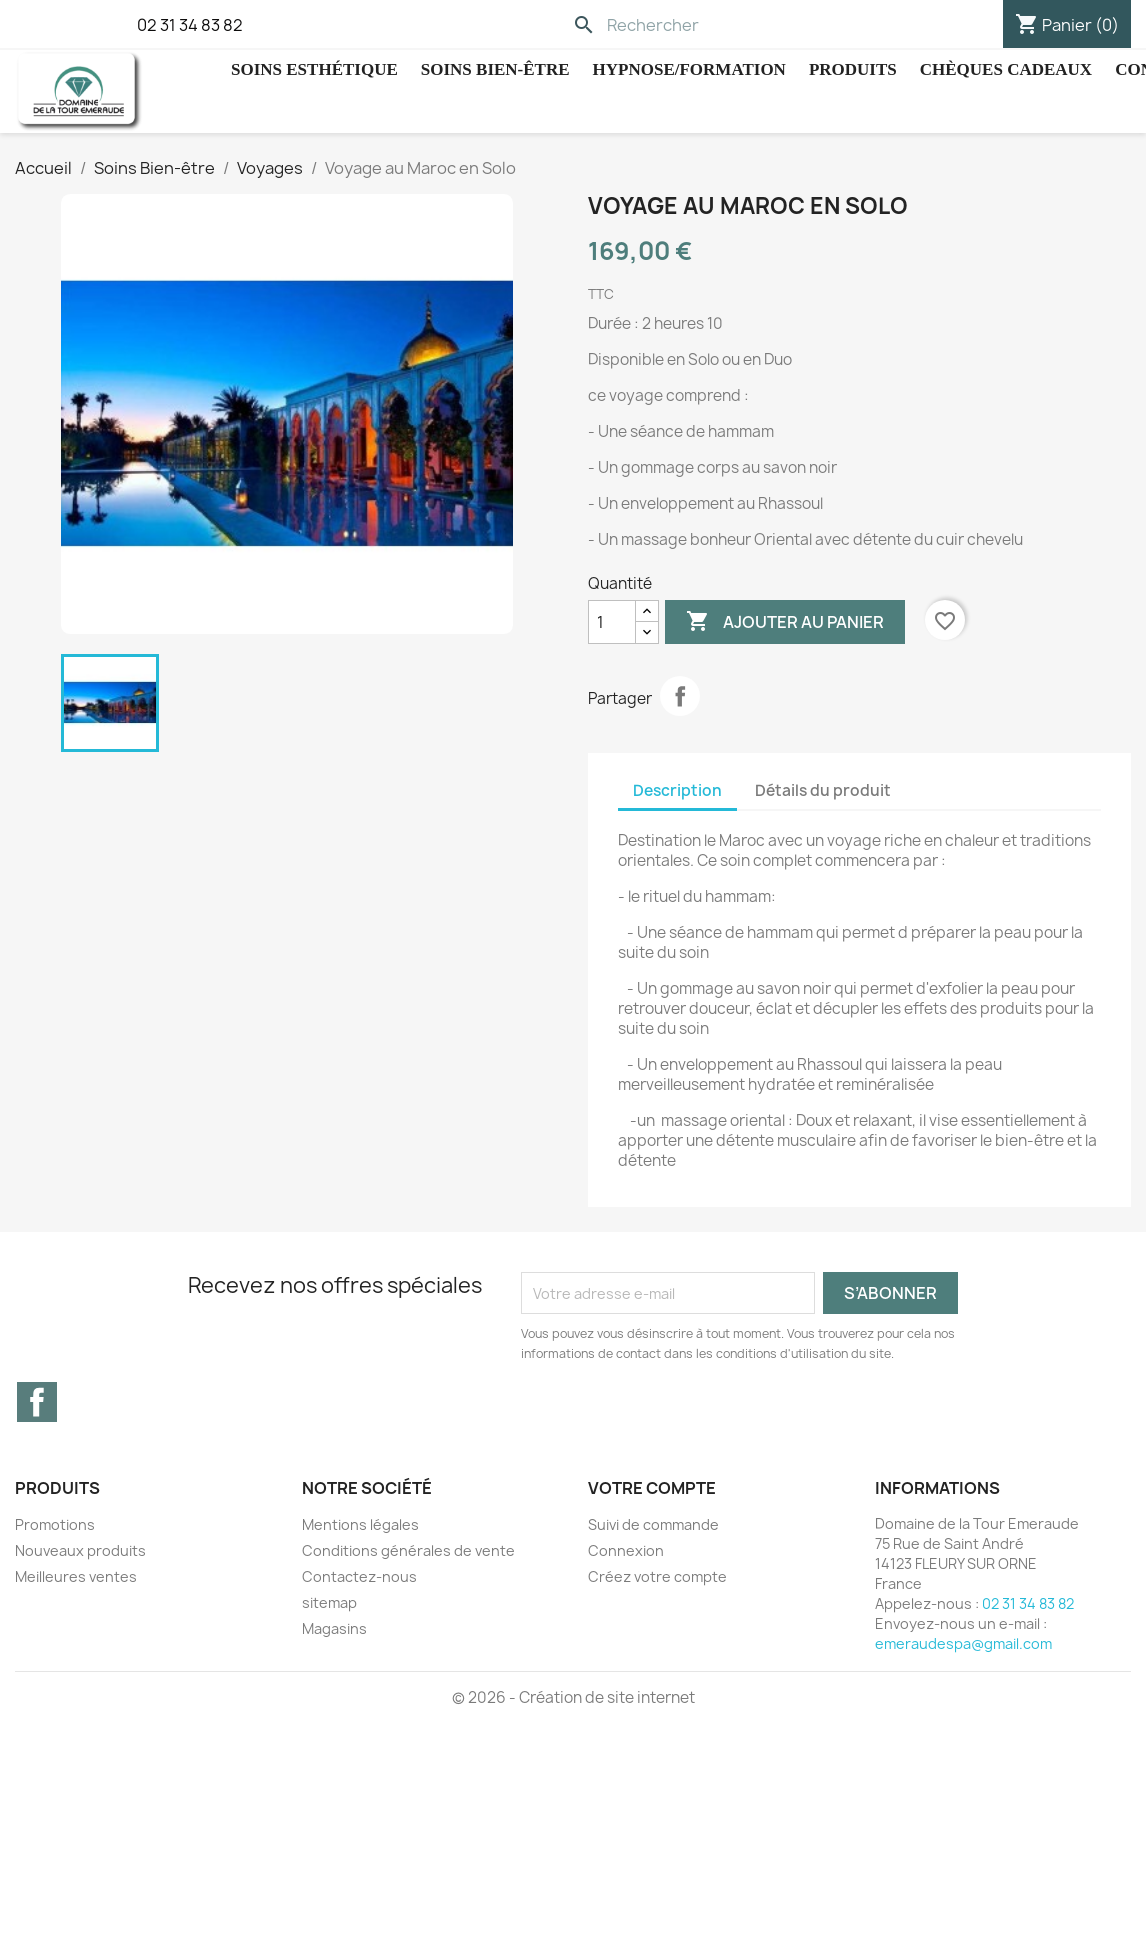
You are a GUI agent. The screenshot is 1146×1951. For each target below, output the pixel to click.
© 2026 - (485, 1697)
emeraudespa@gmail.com (963, 1643)
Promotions (55, 1524)
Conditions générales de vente (408, 1550)
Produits (853, 69)
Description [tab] (677, 790)
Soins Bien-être (495, 69)
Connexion (626, 1550)
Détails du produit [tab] (823, 790)
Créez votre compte (657, 1576)
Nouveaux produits (80, 1550)
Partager (680, 696)
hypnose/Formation (689, 69)
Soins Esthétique (314, 69)
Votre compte (652, 1488)
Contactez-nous (359, 1576)
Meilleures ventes (76, 1576)
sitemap (329, 1602)
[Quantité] (612, 622)
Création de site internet (607, 1697)
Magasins (334, 1628)
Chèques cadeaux (1006, 69)
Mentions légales (360, 1524)
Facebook (37, 1402)
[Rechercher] (701, 25)
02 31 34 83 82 (190, 25)
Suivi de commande (653, 1524)
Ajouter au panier (785, 622)
